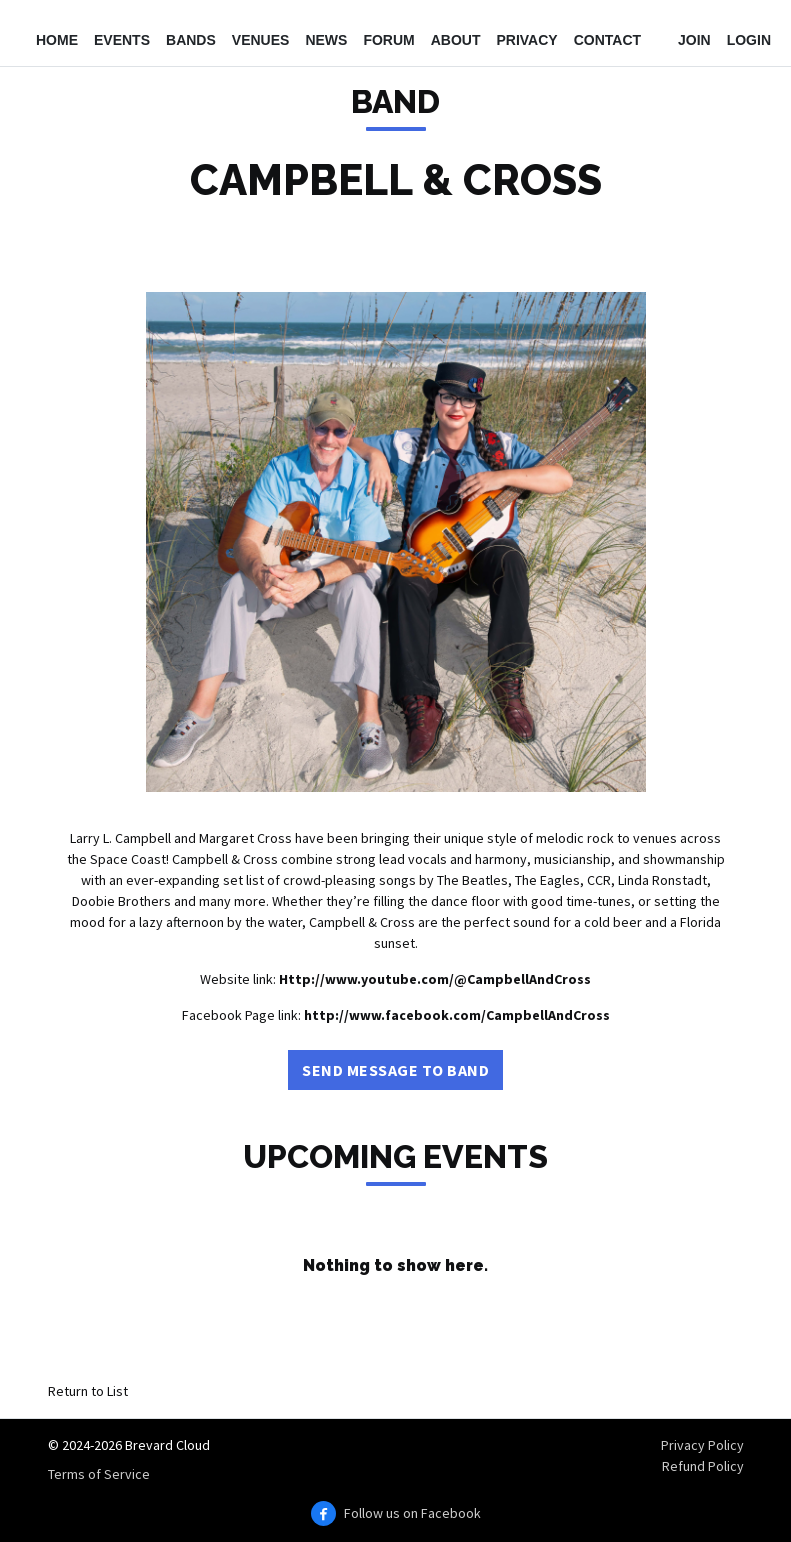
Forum (388, 40)
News (326, 40)
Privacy (526, 40)
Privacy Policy (702, 1445)
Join (694, 40)
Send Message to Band (395, 1070)
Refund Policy (703, 1466)
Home (57, 40)
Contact (607, 40)
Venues (261, 40)
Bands (191, 40)
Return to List (88, 1391)
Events (122, 40)
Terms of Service (99, 1474)
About (456, 40)
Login (749, 40)
